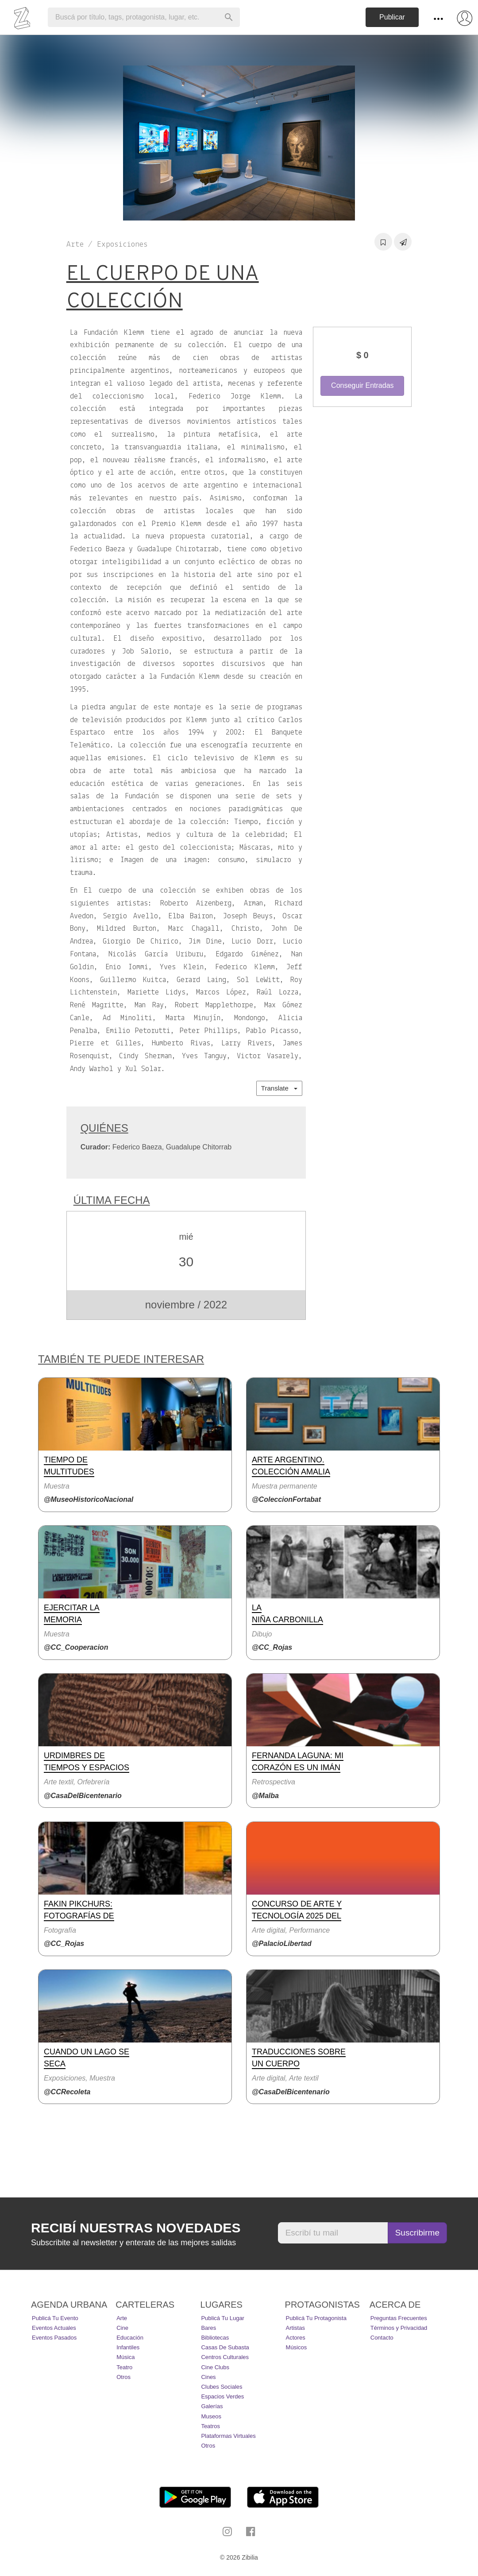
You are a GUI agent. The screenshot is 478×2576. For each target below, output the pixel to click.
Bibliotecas (215, 2337)
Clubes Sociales (221, 2386)
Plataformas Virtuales (228, 2436)
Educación (129, 2337)
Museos (211, 2416)
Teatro (124, 2367)
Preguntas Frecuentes (398, 2318)
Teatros (210, 2426)
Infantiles (127, 2347)
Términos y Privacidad (399, 2328)
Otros (123, 2377)
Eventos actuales (54, 2328)
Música (125, 2357)
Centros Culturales (225, 2357)
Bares (208, 2328)
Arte (121, 2318)
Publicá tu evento (55, 2318)
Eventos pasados (54, 2337)
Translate (279, 1088)
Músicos (296, 2347)
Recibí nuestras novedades (135, 2227)
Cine (122, 2328)
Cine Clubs (215, 2367)
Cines (208, 2377)
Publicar (392, 17)
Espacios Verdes (222, 2396)
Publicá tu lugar (222, 2318)
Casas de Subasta (225, 2347)
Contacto (381, 2337)
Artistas (295, 2328)
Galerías (212, 2406)
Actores (295, 2337)
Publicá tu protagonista (316, 2318)
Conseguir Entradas (362, 385)
